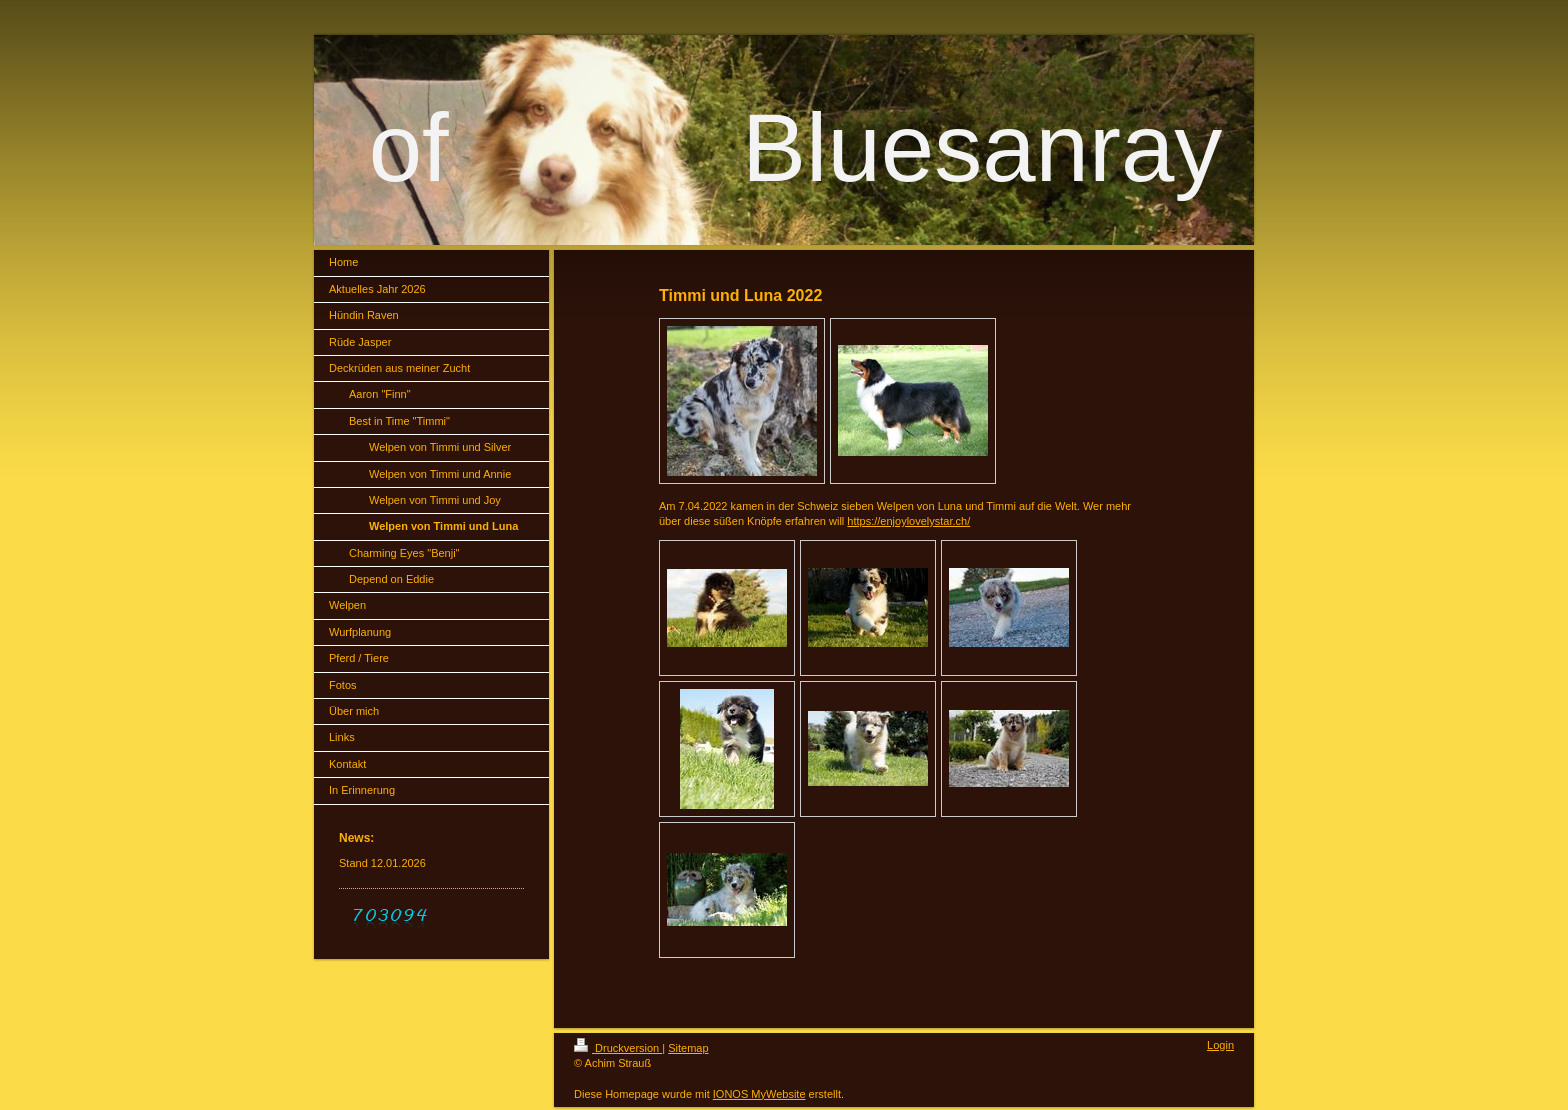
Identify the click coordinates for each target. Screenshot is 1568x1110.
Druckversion (618, 1048)
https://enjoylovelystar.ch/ (908, 521)
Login (1220, 1045)
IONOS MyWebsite (759, 1094)
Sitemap (688, 1048)
